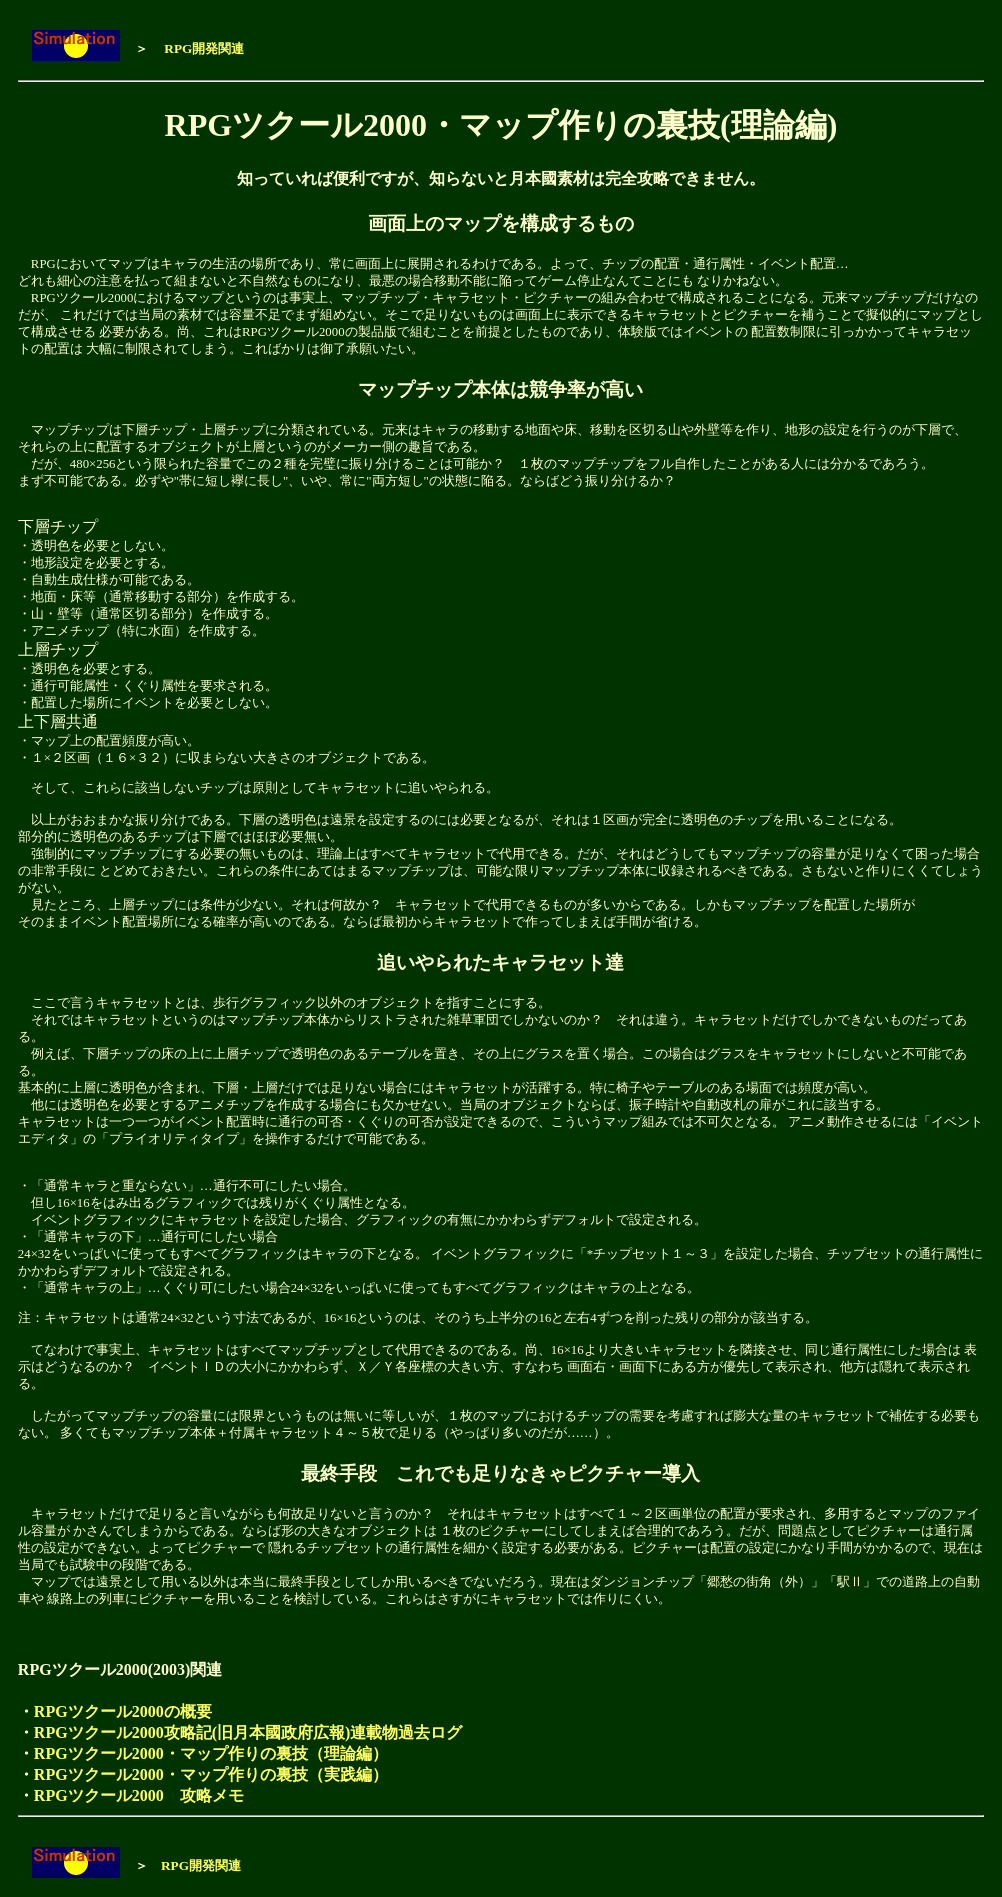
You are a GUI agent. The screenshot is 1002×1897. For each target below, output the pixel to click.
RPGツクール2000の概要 (123, 1711)
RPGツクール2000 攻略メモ (139, 1795)
